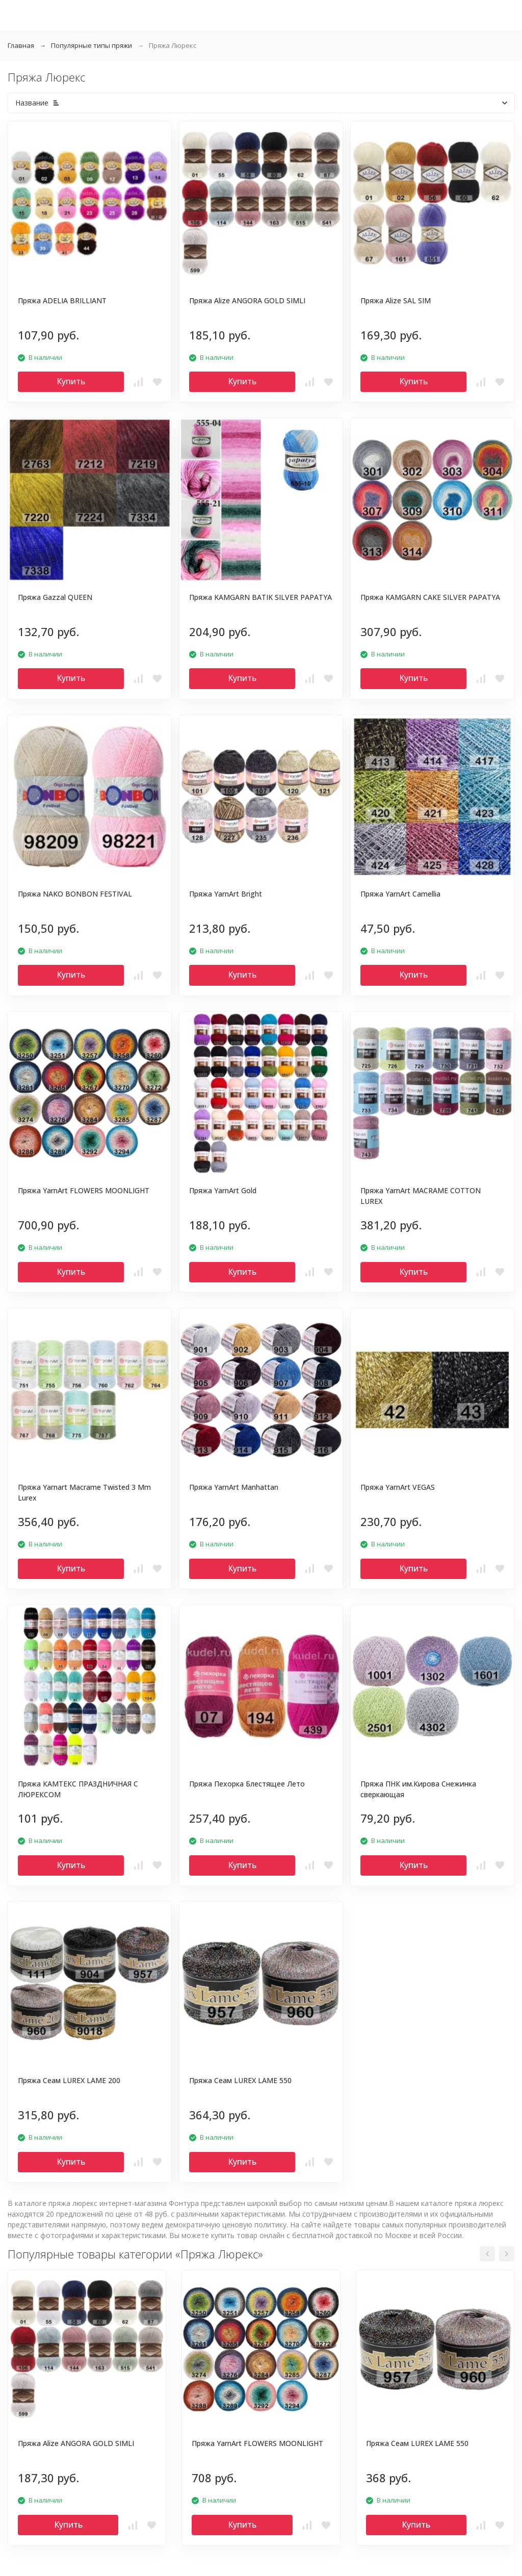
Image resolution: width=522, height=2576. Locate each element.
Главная (21, 45)
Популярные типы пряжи (91, 45)
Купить (71, 381)
